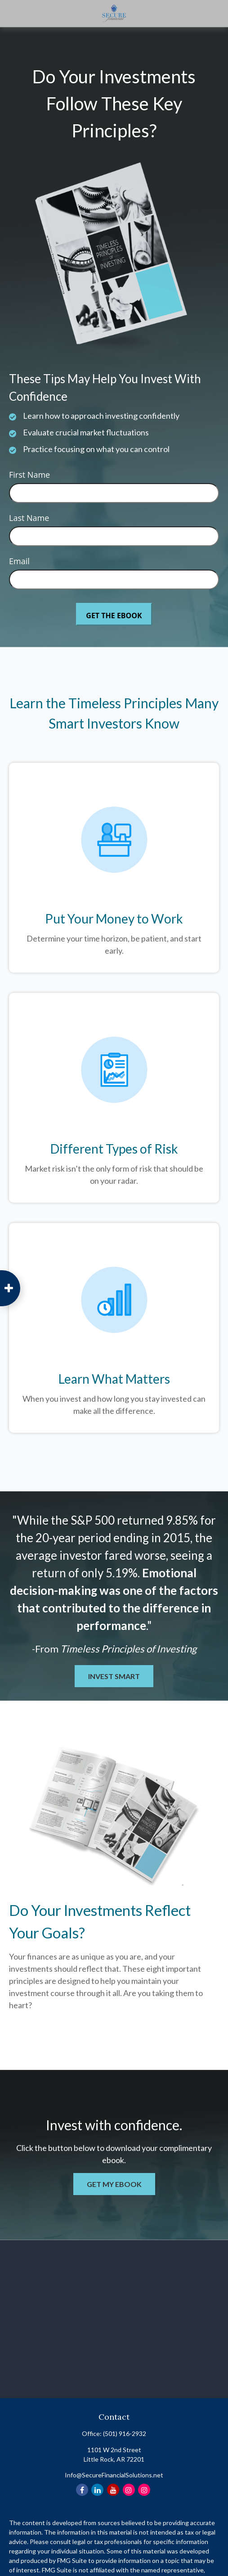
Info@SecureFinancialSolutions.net (114, 2475)
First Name (29, 474)
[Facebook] (82, 2490)
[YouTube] (113, 2490)
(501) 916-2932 (124, 2433)
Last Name (29, 517)
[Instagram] (129, 2490)
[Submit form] (114, 614)
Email (19, 561)
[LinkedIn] (97, 2490)
